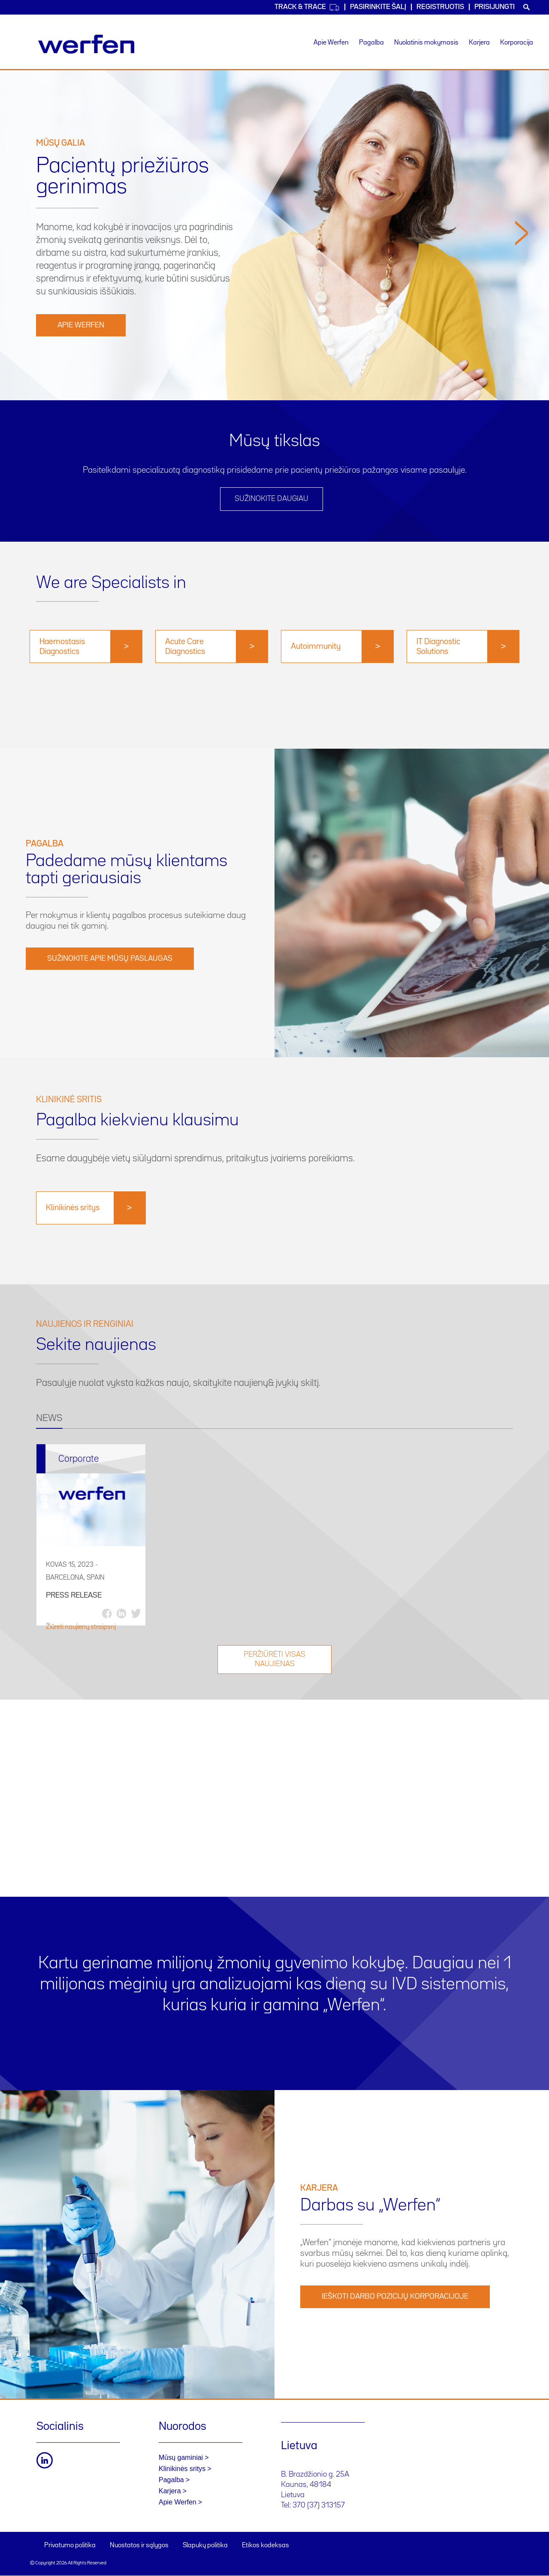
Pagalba (371, 43)
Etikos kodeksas (265, 2546)
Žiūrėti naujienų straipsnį (81, 1627)
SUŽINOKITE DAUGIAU (271, 498)
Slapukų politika (205, 2546)
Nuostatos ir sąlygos (139, 2546)
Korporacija (516, 43)
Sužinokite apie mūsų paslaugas (109, 958)
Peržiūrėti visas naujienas (274, 1659)
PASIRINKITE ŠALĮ (378, 7)
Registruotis (440, 7)
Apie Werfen (331, 43)
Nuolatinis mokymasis (426, 43)
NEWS (49, 1418)
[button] (521, 307)
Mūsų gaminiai (181, 2457)
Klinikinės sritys (182, 2468)
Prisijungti (494, 7)
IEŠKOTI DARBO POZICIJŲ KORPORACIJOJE (395, 2296)
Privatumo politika (70, 2546)
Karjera (479, 43)
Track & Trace (307, 7)
